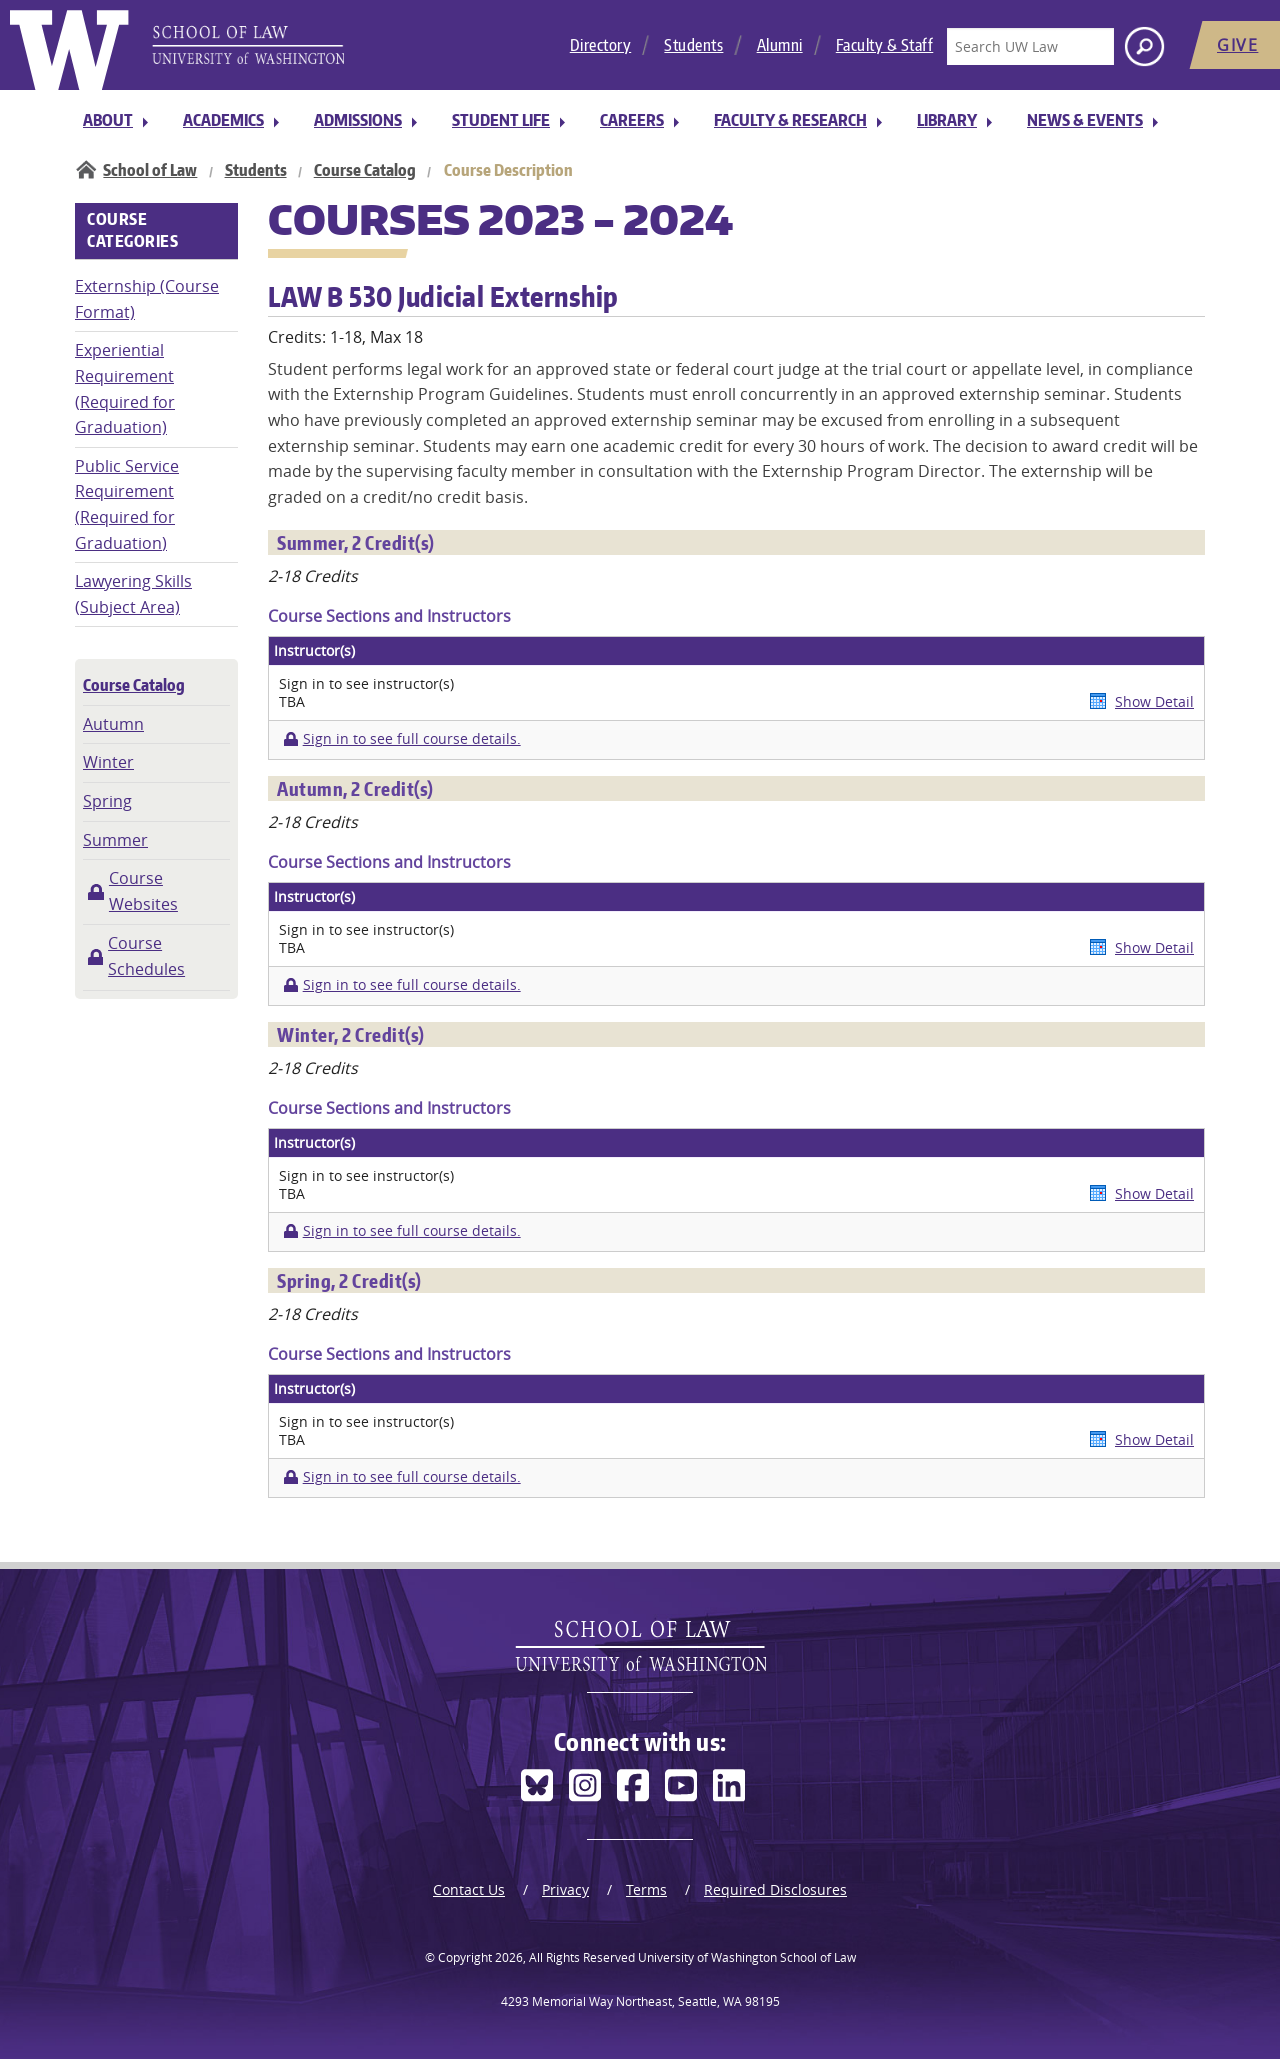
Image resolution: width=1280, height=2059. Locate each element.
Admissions (358, 120)
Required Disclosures (775, 1889)
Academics (223, 120)
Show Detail (1154, 701)
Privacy (565, 1889)
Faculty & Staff (885, 45)
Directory (601, 45)
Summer (115, 840)
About (108, 120)
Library (947, 120)
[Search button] (1144, 46)
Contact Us (469, 1889)
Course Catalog (365, 170)
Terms (646, 1889)
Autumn (113, 724)
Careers (632, 120)
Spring (107, 801)
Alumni (780, 45)
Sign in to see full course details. (412, 739)
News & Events (1085, 120)
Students (693, 45)
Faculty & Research (790, 120)
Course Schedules (146, 956)
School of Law (150, 170)
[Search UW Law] (1030, 46)
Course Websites (143, 891)
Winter (108, 762)
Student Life (501, 120)
